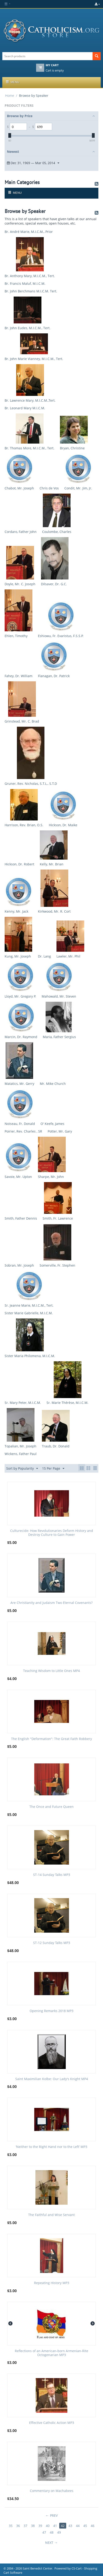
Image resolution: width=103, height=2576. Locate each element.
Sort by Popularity (22, 1468)
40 (48, 2525)
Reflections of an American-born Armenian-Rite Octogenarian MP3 (51, 2353)
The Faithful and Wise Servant (51, 2215)
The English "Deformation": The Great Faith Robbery (51, 1739)
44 (78, 2525)
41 (55, 2525)
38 (33, 2525)
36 (18, 2525)
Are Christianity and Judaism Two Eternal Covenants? (51, 1603)
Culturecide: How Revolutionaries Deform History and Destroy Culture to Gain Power (51, 1533)
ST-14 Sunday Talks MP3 (51, 1875)
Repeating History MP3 (51, 2283)
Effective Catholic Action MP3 (51, 2423)
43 (70, 2525)
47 (44, 2532)
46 (92, 2525)
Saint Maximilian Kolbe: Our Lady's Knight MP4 (51, 2079)
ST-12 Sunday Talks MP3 (51, 1943)
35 (10, 2525)
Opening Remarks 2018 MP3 (51, 2011)
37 (25, 2525)
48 (51, 2532)
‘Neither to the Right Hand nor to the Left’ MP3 (51, 2147)
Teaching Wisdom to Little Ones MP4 (51, 1671)
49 (59, 2532)
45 (85, 2525)
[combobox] (47, 56)
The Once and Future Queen (51, 1807)
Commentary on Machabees (51, 2491)
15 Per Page (53, 1468)
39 (40, 2525)
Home (9, 95)
